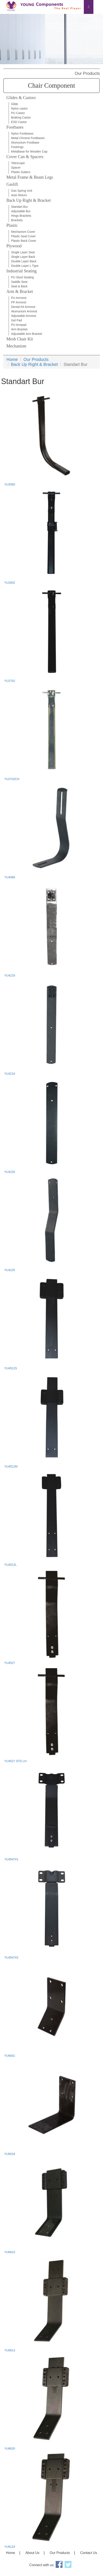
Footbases (14, 127)
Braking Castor (21, 117)
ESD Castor (19, 122)
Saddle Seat (19, 281)
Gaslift (12, 184)
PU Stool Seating (22, 277)
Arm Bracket (19, 329)
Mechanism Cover (23, 231)
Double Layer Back (23, 261)
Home (12, 359)
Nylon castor (19, 108)
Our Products (36, 359)
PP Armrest (18, 302)
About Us (32, 2553)
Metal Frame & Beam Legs (29, 177)
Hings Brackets (21, 215)
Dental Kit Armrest (23, 307)
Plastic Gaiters (20, 172)
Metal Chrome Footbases (28, 138)
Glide (14, 104)
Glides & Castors (21, 97)
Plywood (14, 245)
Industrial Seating (21, 271)
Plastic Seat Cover (23, 236)
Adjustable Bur (20, 211)
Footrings (17, 147)
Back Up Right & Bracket (28, 200)
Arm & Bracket (19, 291)
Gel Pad (16, 320)
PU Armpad (18, 324)
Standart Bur (19, 206)
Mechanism (16, 346)
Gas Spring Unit (21, 190)
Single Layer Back (23, 256)
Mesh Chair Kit (19, 339)
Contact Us (88, 2553)
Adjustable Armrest (23, 316)
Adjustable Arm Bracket (26, 333)
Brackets (17, 220)
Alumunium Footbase (25, 142)
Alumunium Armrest (24, 311)
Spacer (15, 167)
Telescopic (18, 163)
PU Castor (18, 113)
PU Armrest (18, 298)
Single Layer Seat (23, 252)
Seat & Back (19, 286)
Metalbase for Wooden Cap (29, 151)
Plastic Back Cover (23, 240)
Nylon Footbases (22, 133)
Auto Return (19, 195)
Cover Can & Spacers (25, 156)
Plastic (12, 225)
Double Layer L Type (24, 265)
